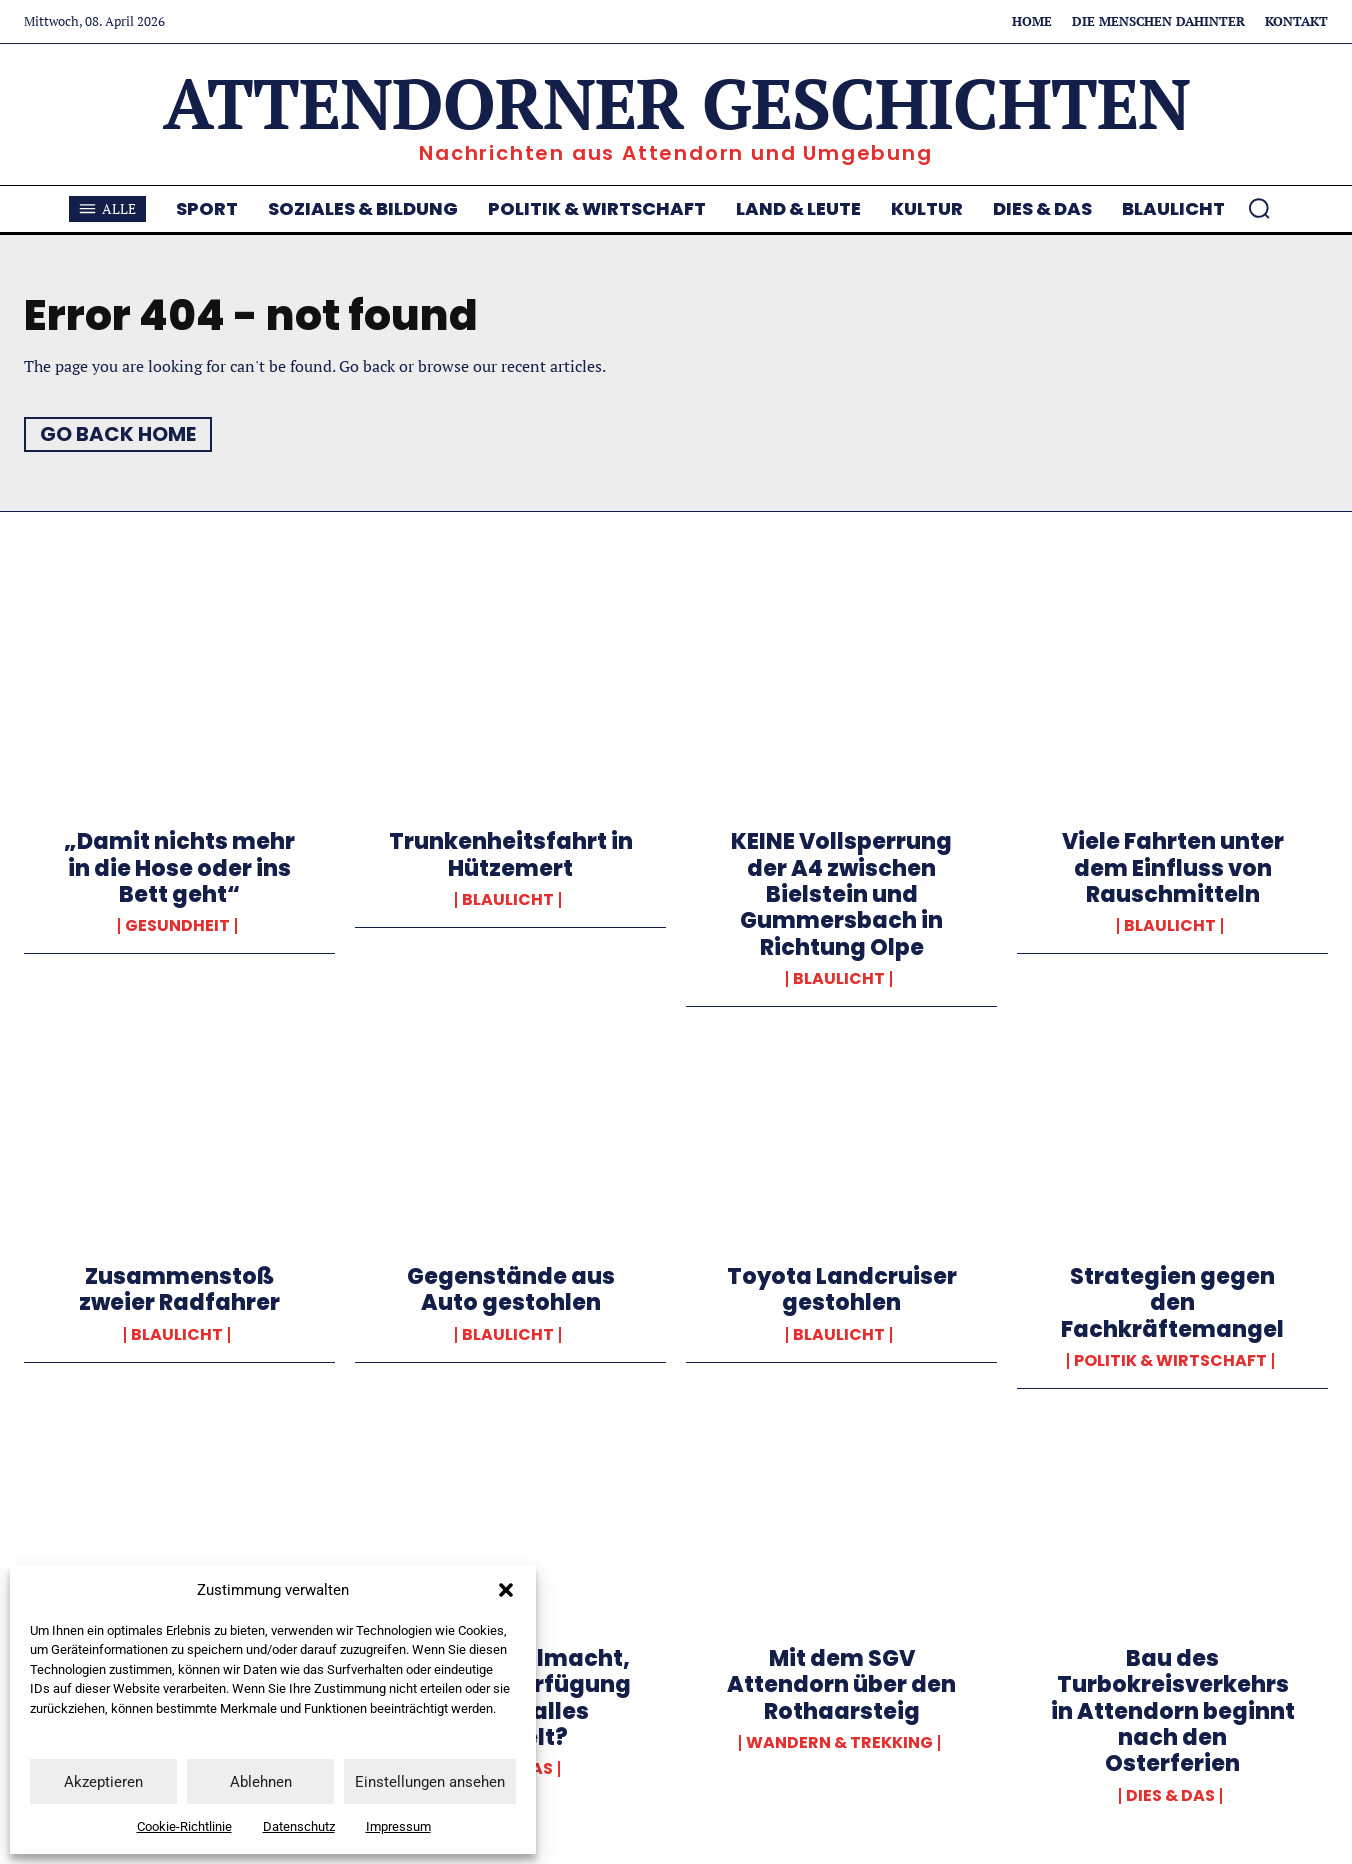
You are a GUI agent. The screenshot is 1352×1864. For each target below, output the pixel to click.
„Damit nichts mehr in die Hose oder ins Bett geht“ (179, 868)
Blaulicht (508, 900)
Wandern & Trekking (839, 1743)
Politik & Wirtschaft (1170, 1361)
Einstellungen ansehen (430, 1782)
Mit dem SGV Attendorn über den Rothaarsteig (841, 1685)
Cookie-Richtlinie (184, 1826)
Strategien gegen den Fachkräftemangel (1172, 1303)
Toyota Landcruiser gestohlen (842, 1289)
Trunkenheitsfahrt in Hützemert (511, 854)
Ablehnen (261, 1782)
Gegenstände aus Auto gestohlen (511, 1289)
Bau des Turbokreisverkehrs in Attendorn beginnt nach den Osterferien (1173, 1711)
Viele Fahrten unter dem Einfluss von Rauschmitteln (1173, 868)
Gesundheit (177, 926)
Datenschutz (299, 1826)
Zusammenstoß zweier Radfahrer (179, 1289)
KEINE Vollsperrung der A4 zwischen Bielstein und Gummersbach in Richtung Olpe (841, 894)
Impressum (398, 1826)
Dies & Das (1170, 1796)
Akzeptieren (103, 1782)
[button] (506, 1590)
